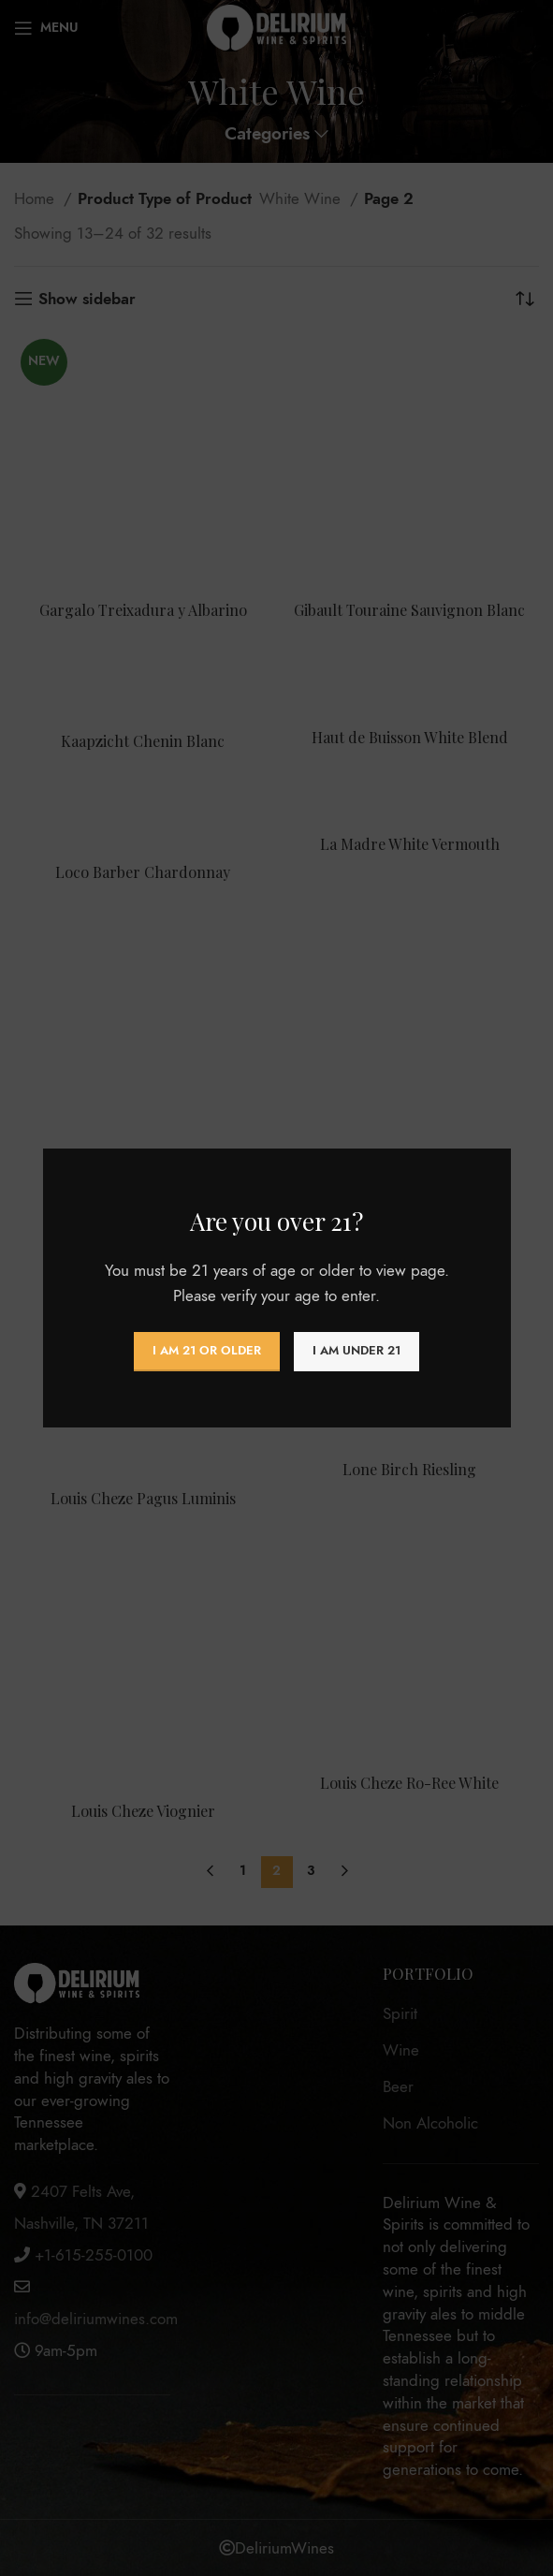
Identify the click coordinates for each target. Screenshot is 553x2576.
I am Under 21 (356, 1350)
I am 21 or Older (207, 1350)
